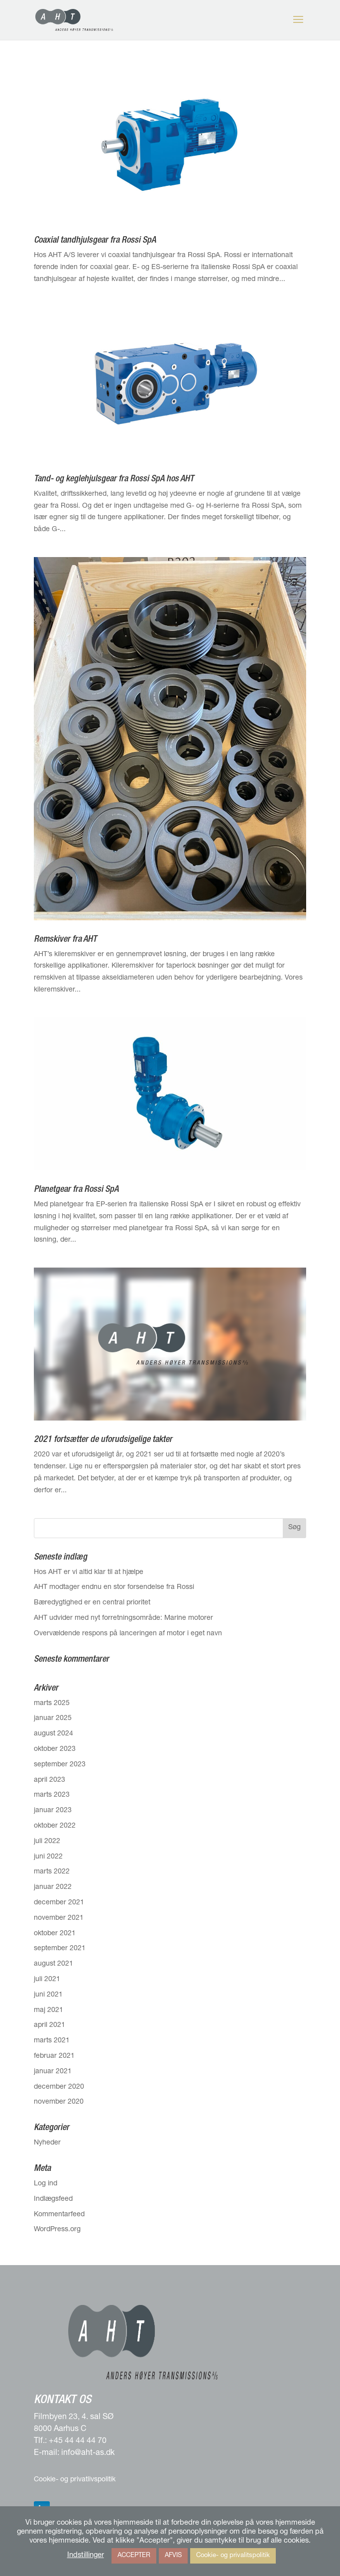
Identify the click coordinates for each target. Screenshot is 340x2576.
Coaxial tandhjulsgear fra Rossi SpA (95, 240)
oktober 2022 (55, 1826)
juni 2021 (48, 1995)
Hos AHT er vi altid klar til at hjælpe (88, 1572)
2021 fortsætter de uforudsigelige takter (103, 1439)
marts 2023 (52, 1795)
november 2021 (59, 1918)
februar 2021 (54, 2056)
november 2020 (59, 2102)
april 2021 (49, 2025)
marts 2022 (52, 1871)
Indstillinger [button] (85, 2555)
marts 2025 (52, 1703)
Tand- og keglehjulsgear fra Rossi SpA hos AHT (114, 479)
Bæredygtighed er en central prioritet (92, 1602)
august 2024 (53, 1733)
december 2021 (59, 1902)
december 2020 (59, 2087)
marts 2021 (52, 2040)
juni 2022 (48, 1857)
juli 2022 (47, 1841)
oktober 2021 (55, 1933)
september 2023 (60, 1764)
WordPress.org (57, 2229)
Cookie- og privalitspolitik (233, 2556)
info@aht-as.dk (87, 2453)
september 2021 (60, 1948)
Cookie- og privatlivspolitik (74, 2479)
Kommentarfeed (59, 2214)
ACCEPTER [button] (133, 2556)
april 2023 (49, 1780)
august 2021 (53, 1964)
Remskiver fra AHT (65, 939)
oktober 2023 (55, 1749)
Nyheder (47, 2143)
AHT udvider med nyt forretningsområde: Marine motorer (123, 1618)
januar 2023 (53, 1810)
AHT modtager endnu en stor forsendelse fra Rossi (114, 1587)
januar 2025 (53, 1718)
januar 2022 (53, 1887)
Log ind (45, 2183)
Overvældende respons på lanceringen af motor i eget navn (128, 1633)
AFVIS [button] (173, 2556)
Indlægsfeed (53, 2199)
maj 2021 (48, 2010)
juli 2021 (47, 1979)
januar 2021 (53, 2071)
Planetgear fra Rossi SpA (76, 1189)
